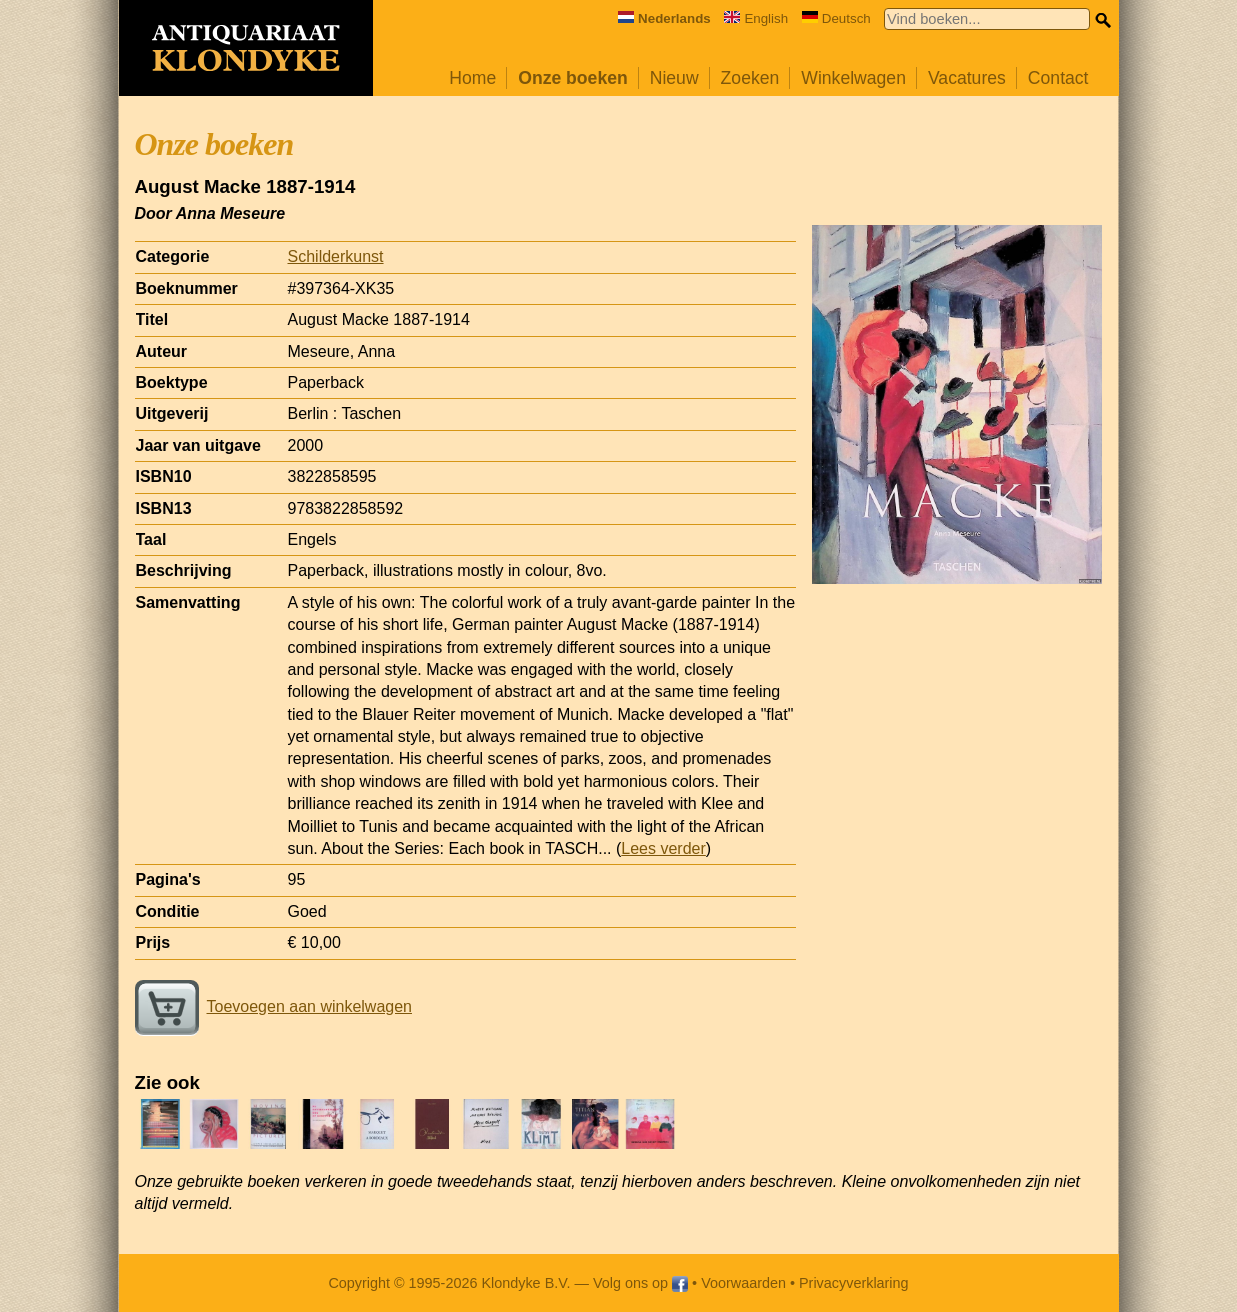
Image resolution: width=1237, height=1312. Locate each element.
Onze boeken (573, 78)
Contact (1058, 78)
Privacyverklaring (854, 1283)
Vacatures (967, 78)
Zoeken (750, 78)
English (756, 18)
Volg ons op (640, 1283)
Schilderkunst (336, 256)
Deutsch (836, 18)
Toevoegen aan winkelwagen (273, 1006)
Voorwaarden (743, 1283)
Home (472, 78)
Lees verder (663, 848)
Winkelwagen (853, 78)
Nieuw (674, 78)
